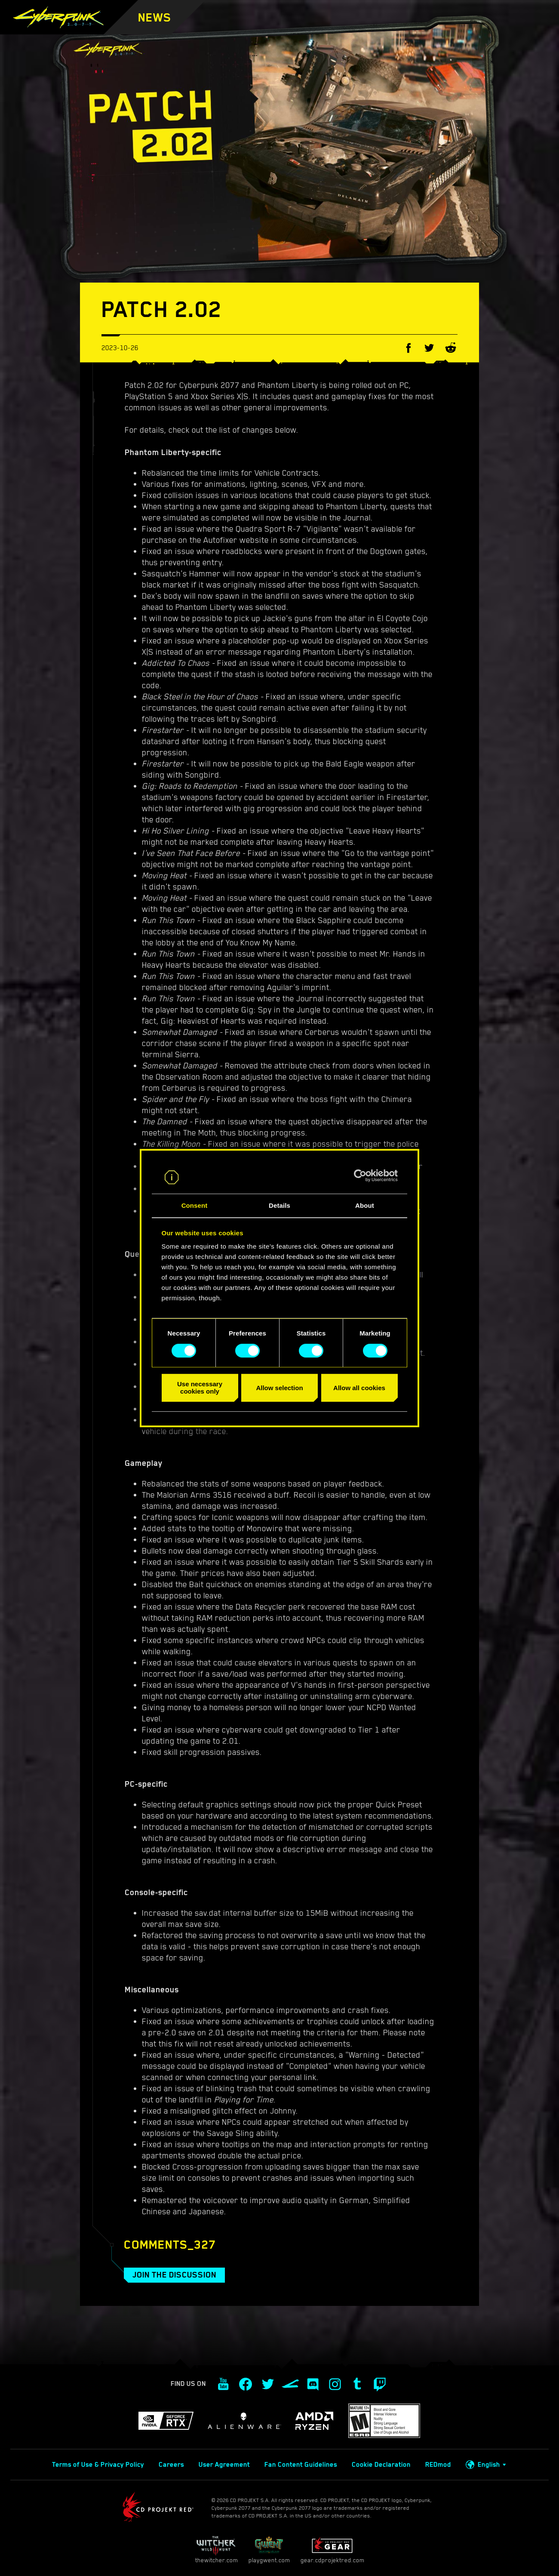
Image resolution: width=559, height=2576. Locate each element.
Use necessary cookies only (199, 1387)
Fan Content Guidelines (300, 2464)
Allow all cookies (359, 1387)
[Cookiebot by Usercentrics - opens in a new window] (360, 1175)
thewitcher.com (216, 2550)
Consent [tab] (194, 1206)
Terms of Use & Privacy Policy (98, 2464)
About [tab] (364, 1206)
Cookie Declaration (381, 2464)
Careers (171, 2464)
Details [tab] (279, 1206)
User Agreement (224, 2464)
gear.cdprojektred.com (332, 2550)
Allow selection (279, 1387)
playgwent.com (269, 2550)
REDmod (438, 2464)
